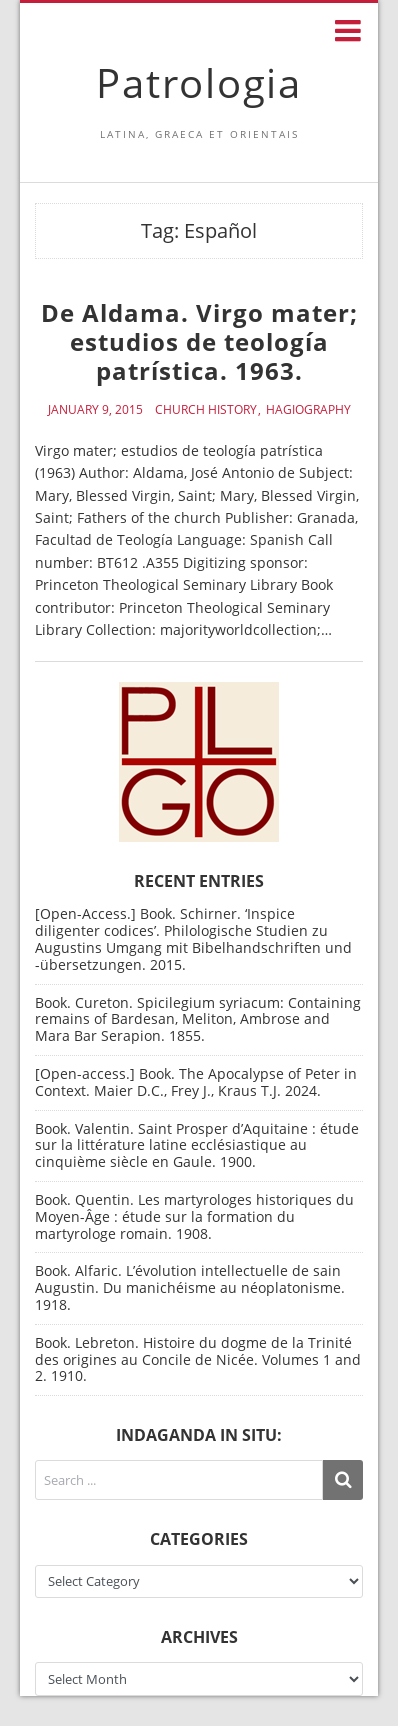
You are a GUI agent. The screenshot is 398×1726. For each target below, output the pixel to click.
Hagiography (308, 410)
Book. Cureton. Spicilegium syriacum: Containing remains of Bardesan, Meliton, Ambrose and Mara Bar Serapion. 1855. (198, 1019)
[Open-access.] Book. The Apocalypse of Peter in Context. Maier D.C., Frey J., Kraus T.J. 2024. (196, 1082)
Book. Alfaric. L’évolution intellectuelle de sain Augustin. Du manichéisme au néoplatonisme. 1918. (190, 1287)
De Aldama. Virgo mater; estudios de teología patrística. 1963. (199, 341)
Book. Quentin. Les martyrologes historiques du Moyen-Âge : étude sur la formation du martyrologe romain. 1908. (194, 1216)
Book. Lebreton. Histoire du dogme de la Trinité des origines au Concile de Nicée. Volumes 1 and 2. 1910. (198, 1359)
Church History (206, 410)
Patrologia (199, 82)
